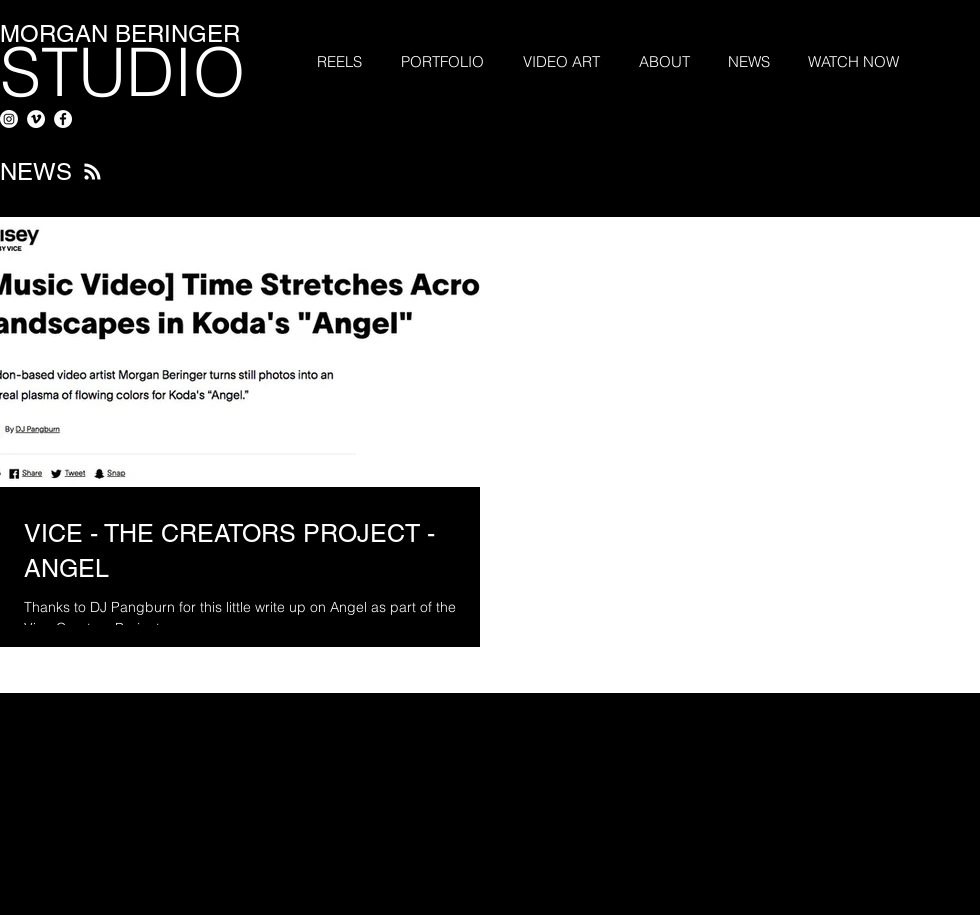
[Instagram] (9, 119)
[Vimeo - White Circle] (36, 119)
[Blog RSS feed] (92, 172)
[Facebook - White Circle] (63, 119)
